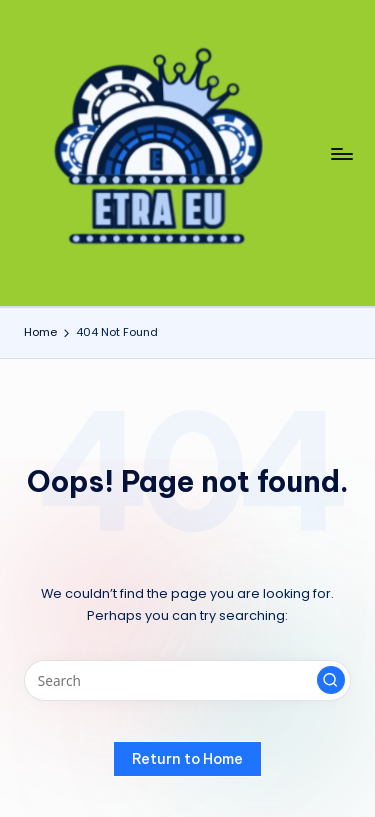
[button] (331, 680)
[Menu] (341, 153)
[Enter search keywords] (187, 681)
